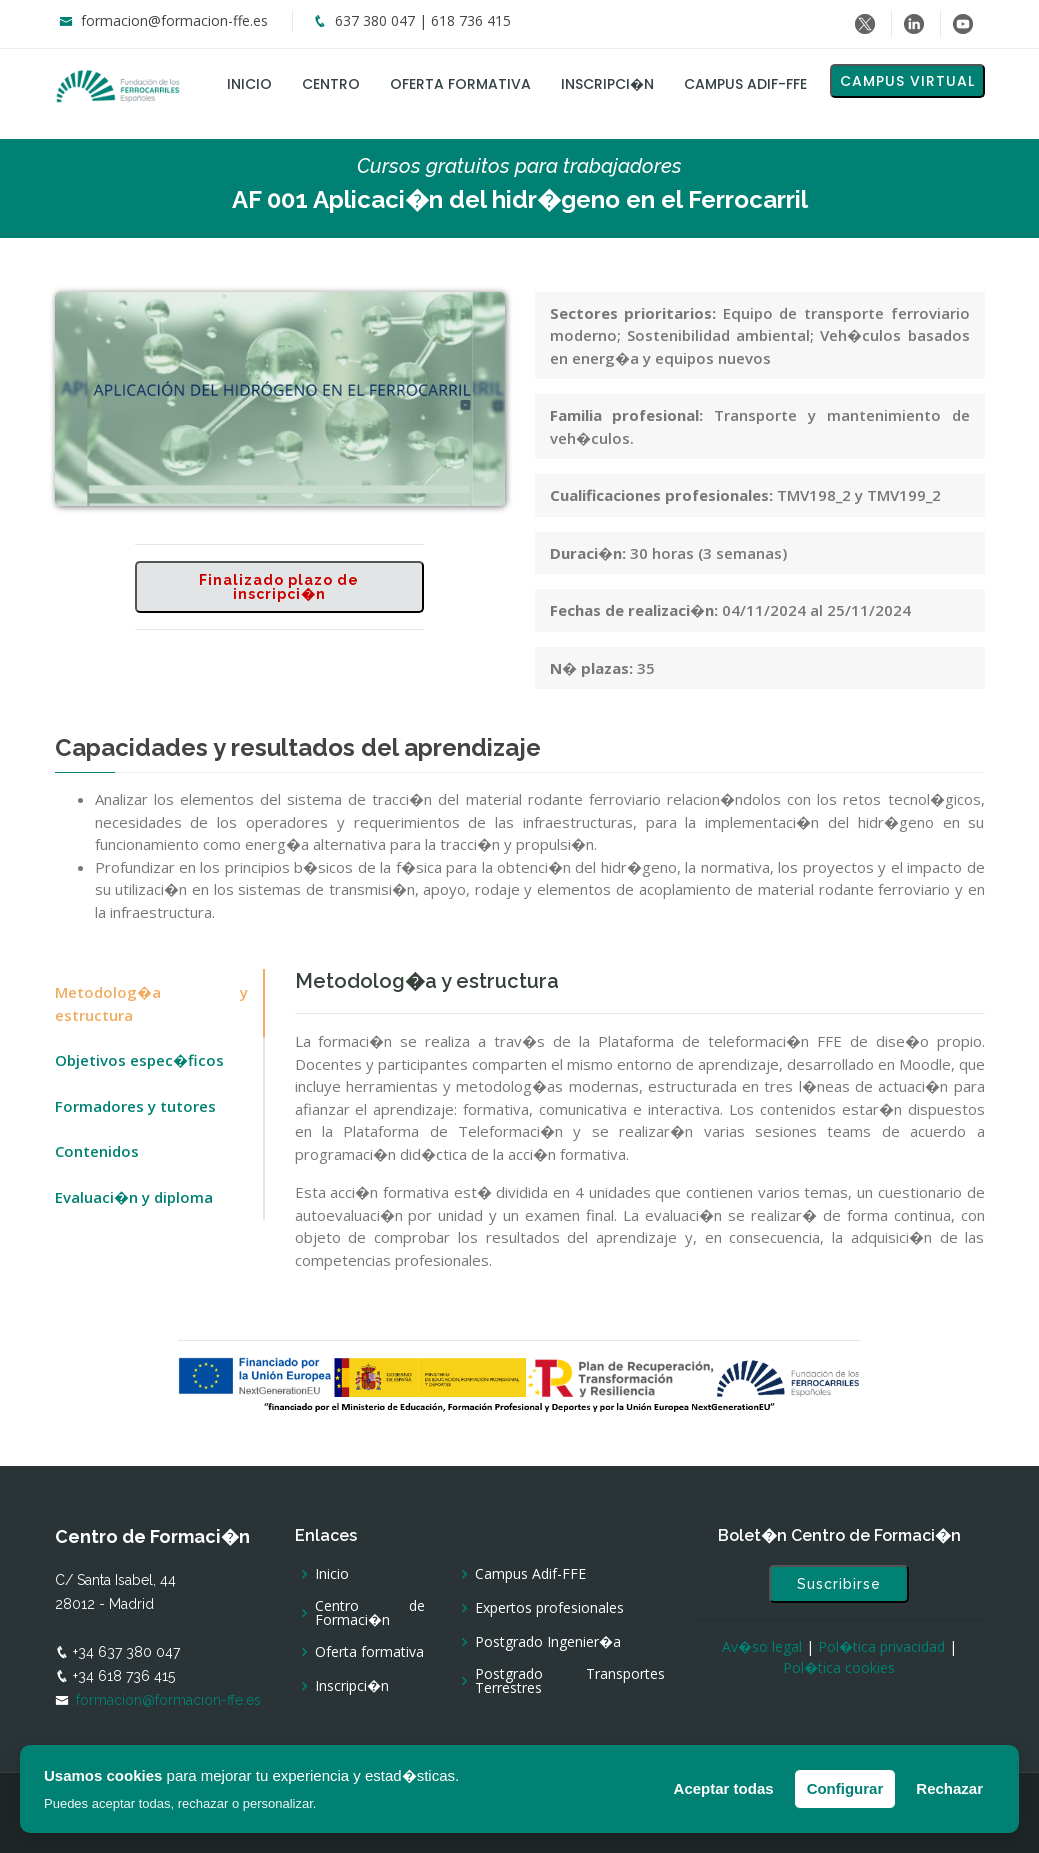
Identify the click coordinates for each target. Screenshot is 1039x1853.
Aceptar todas (724, 1788)
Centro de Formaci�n (370, 1613)
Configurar (845, 1788)
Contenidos (97, 1151)
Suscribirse (839, 1584)
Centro (331, 84)
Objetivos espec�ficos (139, 1060)
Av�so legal (762, 1646)
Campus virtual (907, 81)
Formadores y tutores (135, 1106)
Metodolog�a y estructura (151, 1003)
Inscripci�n (607, 84)
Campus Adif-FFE (745, 84)
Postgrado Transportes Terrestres (570, 1681)
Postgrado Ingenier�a (548, 1642)
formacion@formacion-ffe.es (174, 20)
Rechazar (949, 1788)
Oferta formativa (460, 84)
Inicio (249, 84)
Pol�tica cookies (839, 1667)
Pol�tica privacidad (881, 1646)
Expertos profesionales (549, 1608)
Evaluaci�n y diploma (134, 1197)
